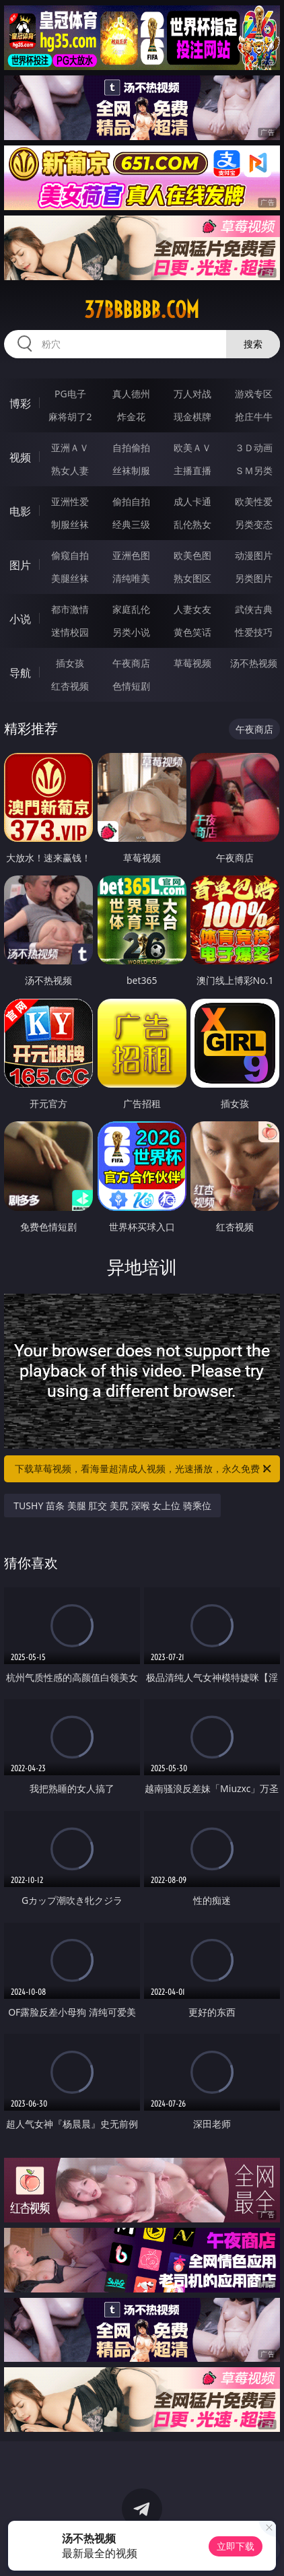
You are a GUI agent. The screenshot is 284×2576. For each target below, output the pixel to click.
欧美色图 (192, 555)
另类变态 (254, 524)
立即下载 (235, 2546)
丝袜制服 (131, 470)
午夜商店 (131, 663)
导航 (20, 672)
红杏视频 (70, 686)
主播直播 (192, 470)
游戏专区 (254, 393)
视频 (20, 457)
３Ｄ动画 (254, 447)
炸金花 (131, 416)
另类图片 (254, 578)
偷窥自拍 (70, 555)
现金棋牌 (192, 416)
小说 (20, 619)
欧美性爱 (254, 501)
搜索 (253, 343)
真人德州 (131, 393)
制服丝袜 (70, 524)
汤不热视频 (253, 663)
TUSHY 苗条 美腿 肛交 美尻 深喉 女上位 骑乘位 (112, 1505)
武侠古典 (254, 609)
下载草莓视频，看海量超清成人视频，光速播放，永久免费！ (144, 1469)
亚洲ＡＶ (70, 447)
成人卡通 (192, 501)
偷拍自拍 (131, 501)
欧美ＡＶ (192, 447)
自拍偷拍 (131, 447)
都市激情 (70, 609)
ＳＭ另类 (254, 470)
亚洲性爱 (70, 501)
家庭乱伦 (131, 609)
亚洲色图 (131, 555)
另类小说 (131, 632)
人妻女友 (192, 609)
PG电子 (70, 393)
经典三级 (131, 524)
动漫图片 (254, 555)
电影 (20, 511)
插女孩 (70, 663)
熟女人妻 (70, 470)
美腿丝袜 (70, 578)
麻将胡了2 (70, 416)
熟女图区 (192, 578)
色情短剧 (131, 686)
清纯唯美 (131, 578)
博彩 (20, 403)
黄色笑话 (192, 632)
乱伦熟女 (192, 524)
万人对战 (192, 393)
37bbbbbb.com (141, 309)
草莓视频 (192, 663)
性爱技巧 (254, 632)
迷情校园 (70, 632)
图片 (20, 565)
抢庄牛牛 (254, 416)
